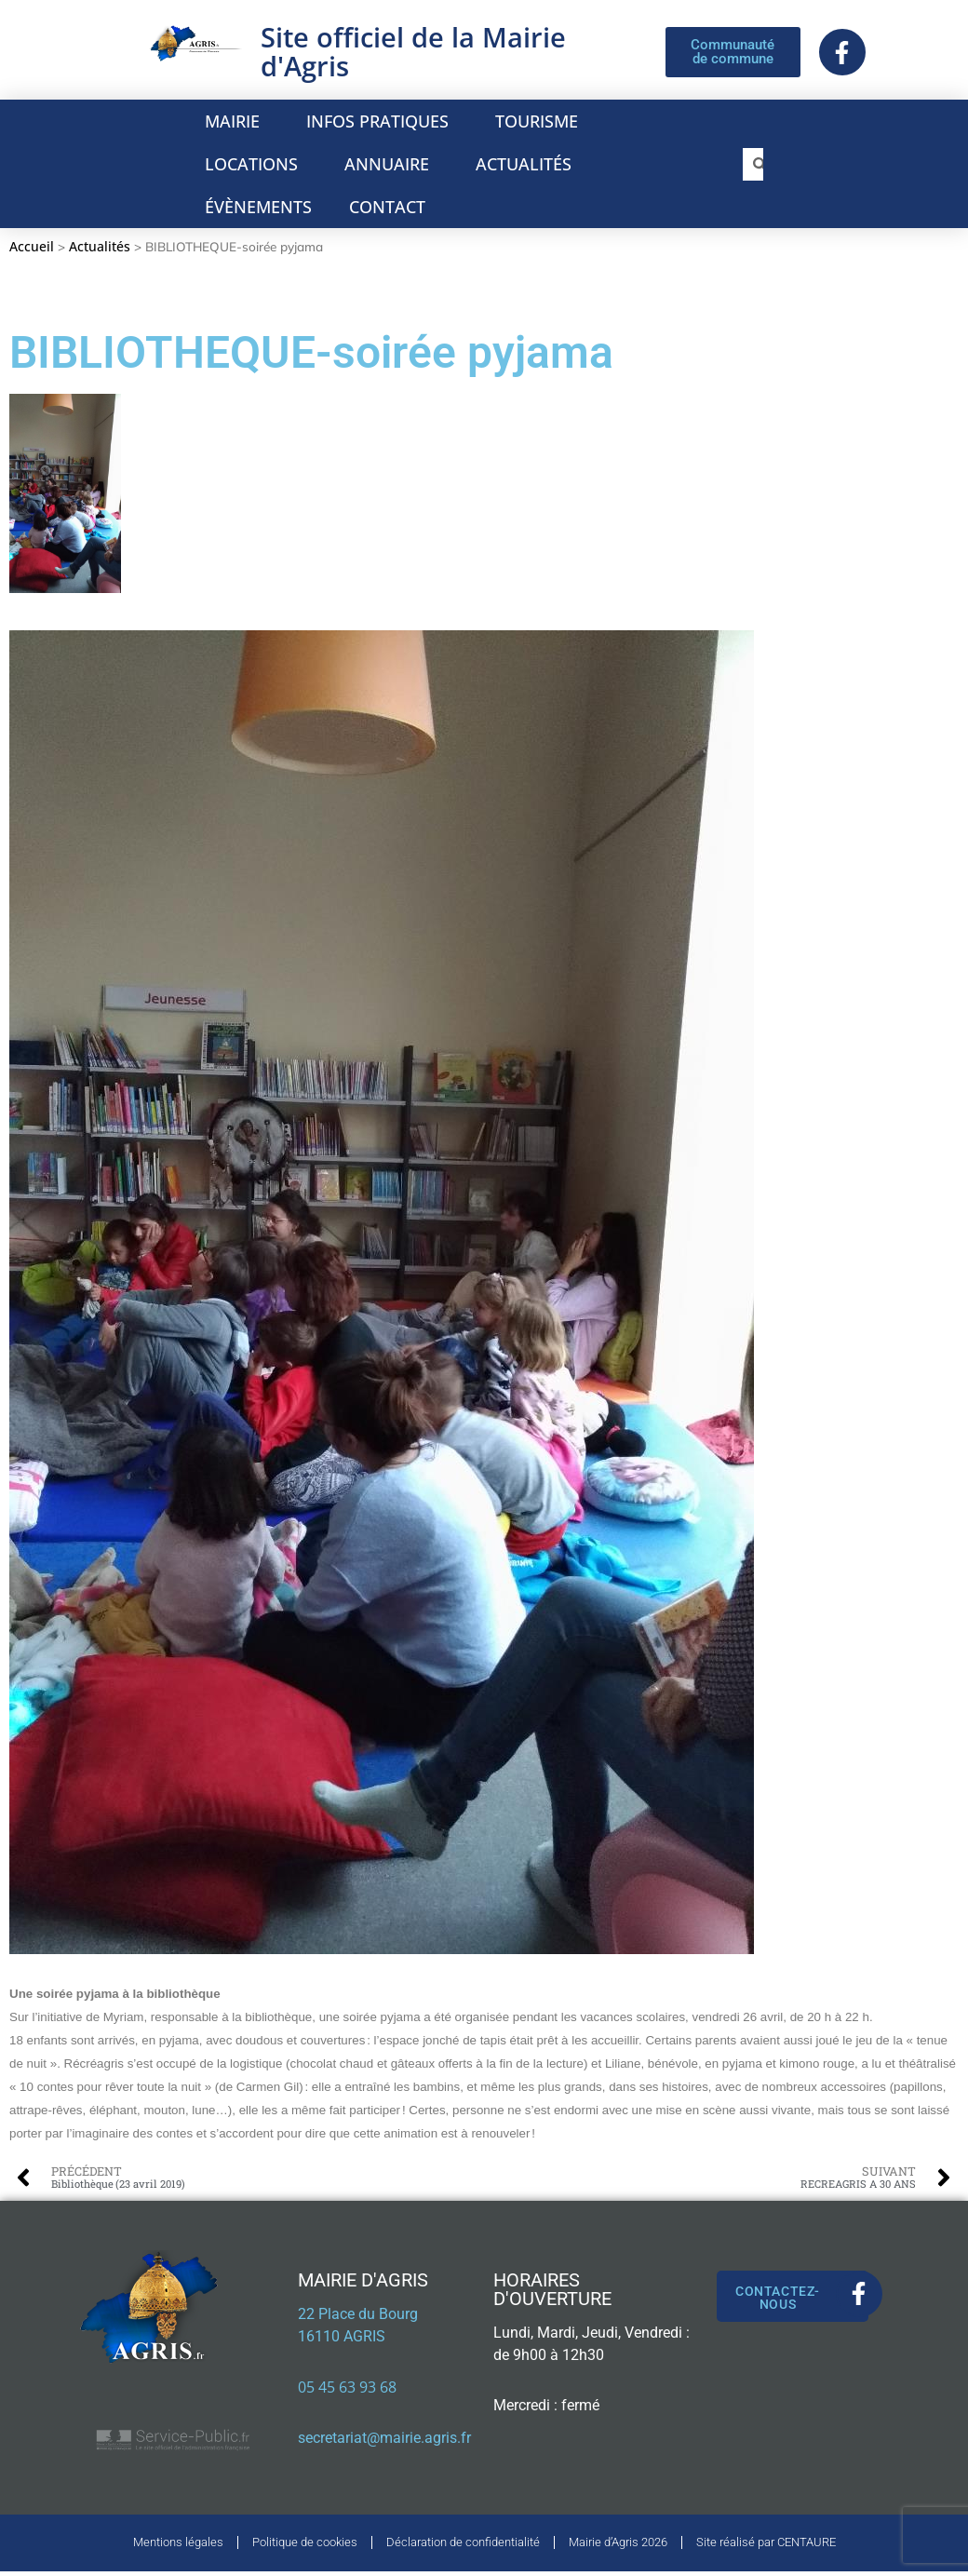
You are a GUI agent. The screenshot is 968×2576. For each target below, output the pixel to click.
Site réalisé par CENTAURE (766, 2545)
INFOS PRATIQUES (382, 121)
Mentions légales (178, 2545)
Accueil (31, 246)
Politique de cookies (304, 2545)
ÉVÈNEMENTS (258, 207)
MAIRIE (237, 121)
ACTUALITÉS (523, 164)
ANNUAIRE (391, 164)
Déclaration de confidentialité (463, 2545)
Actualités (99, 246)
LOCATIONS (256, 164)
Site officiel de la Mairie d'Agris (413, 51)
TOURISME (541, 121)
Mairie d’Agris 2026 (618, 2545)
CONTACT (387, 207)
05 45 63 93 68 (347, 2387)
